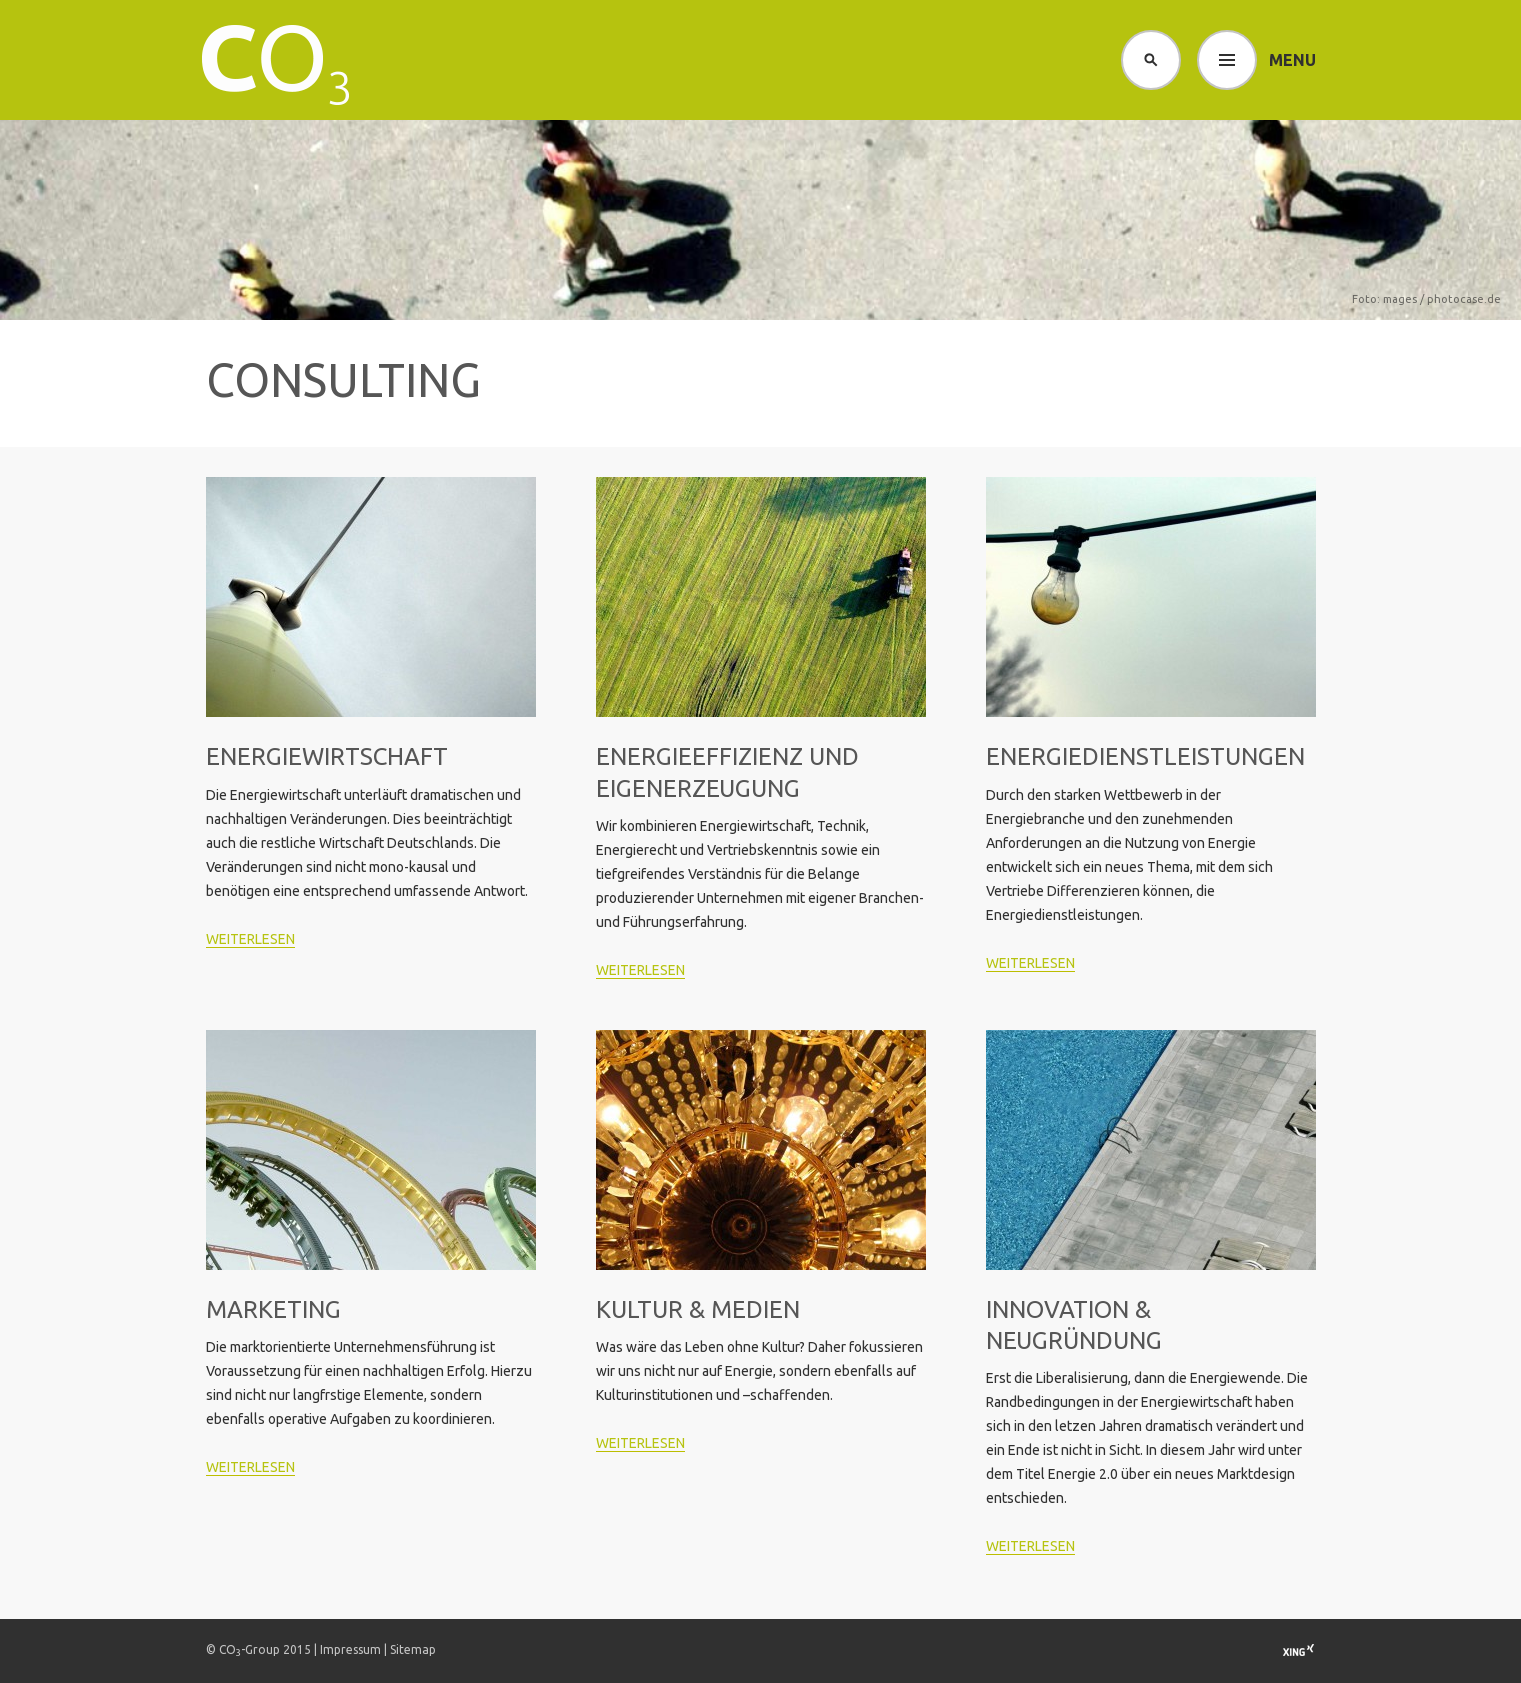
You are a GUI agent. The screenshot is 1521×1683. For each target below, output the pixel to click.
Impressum (350, 1649)
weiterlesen (250, 939)
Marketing (273, 1309)
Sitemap (413, 1649)
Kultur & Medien (698, 1309)
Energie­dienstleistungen (1145, 756)
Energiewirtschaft (327, 756)
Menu (1292, 60)
